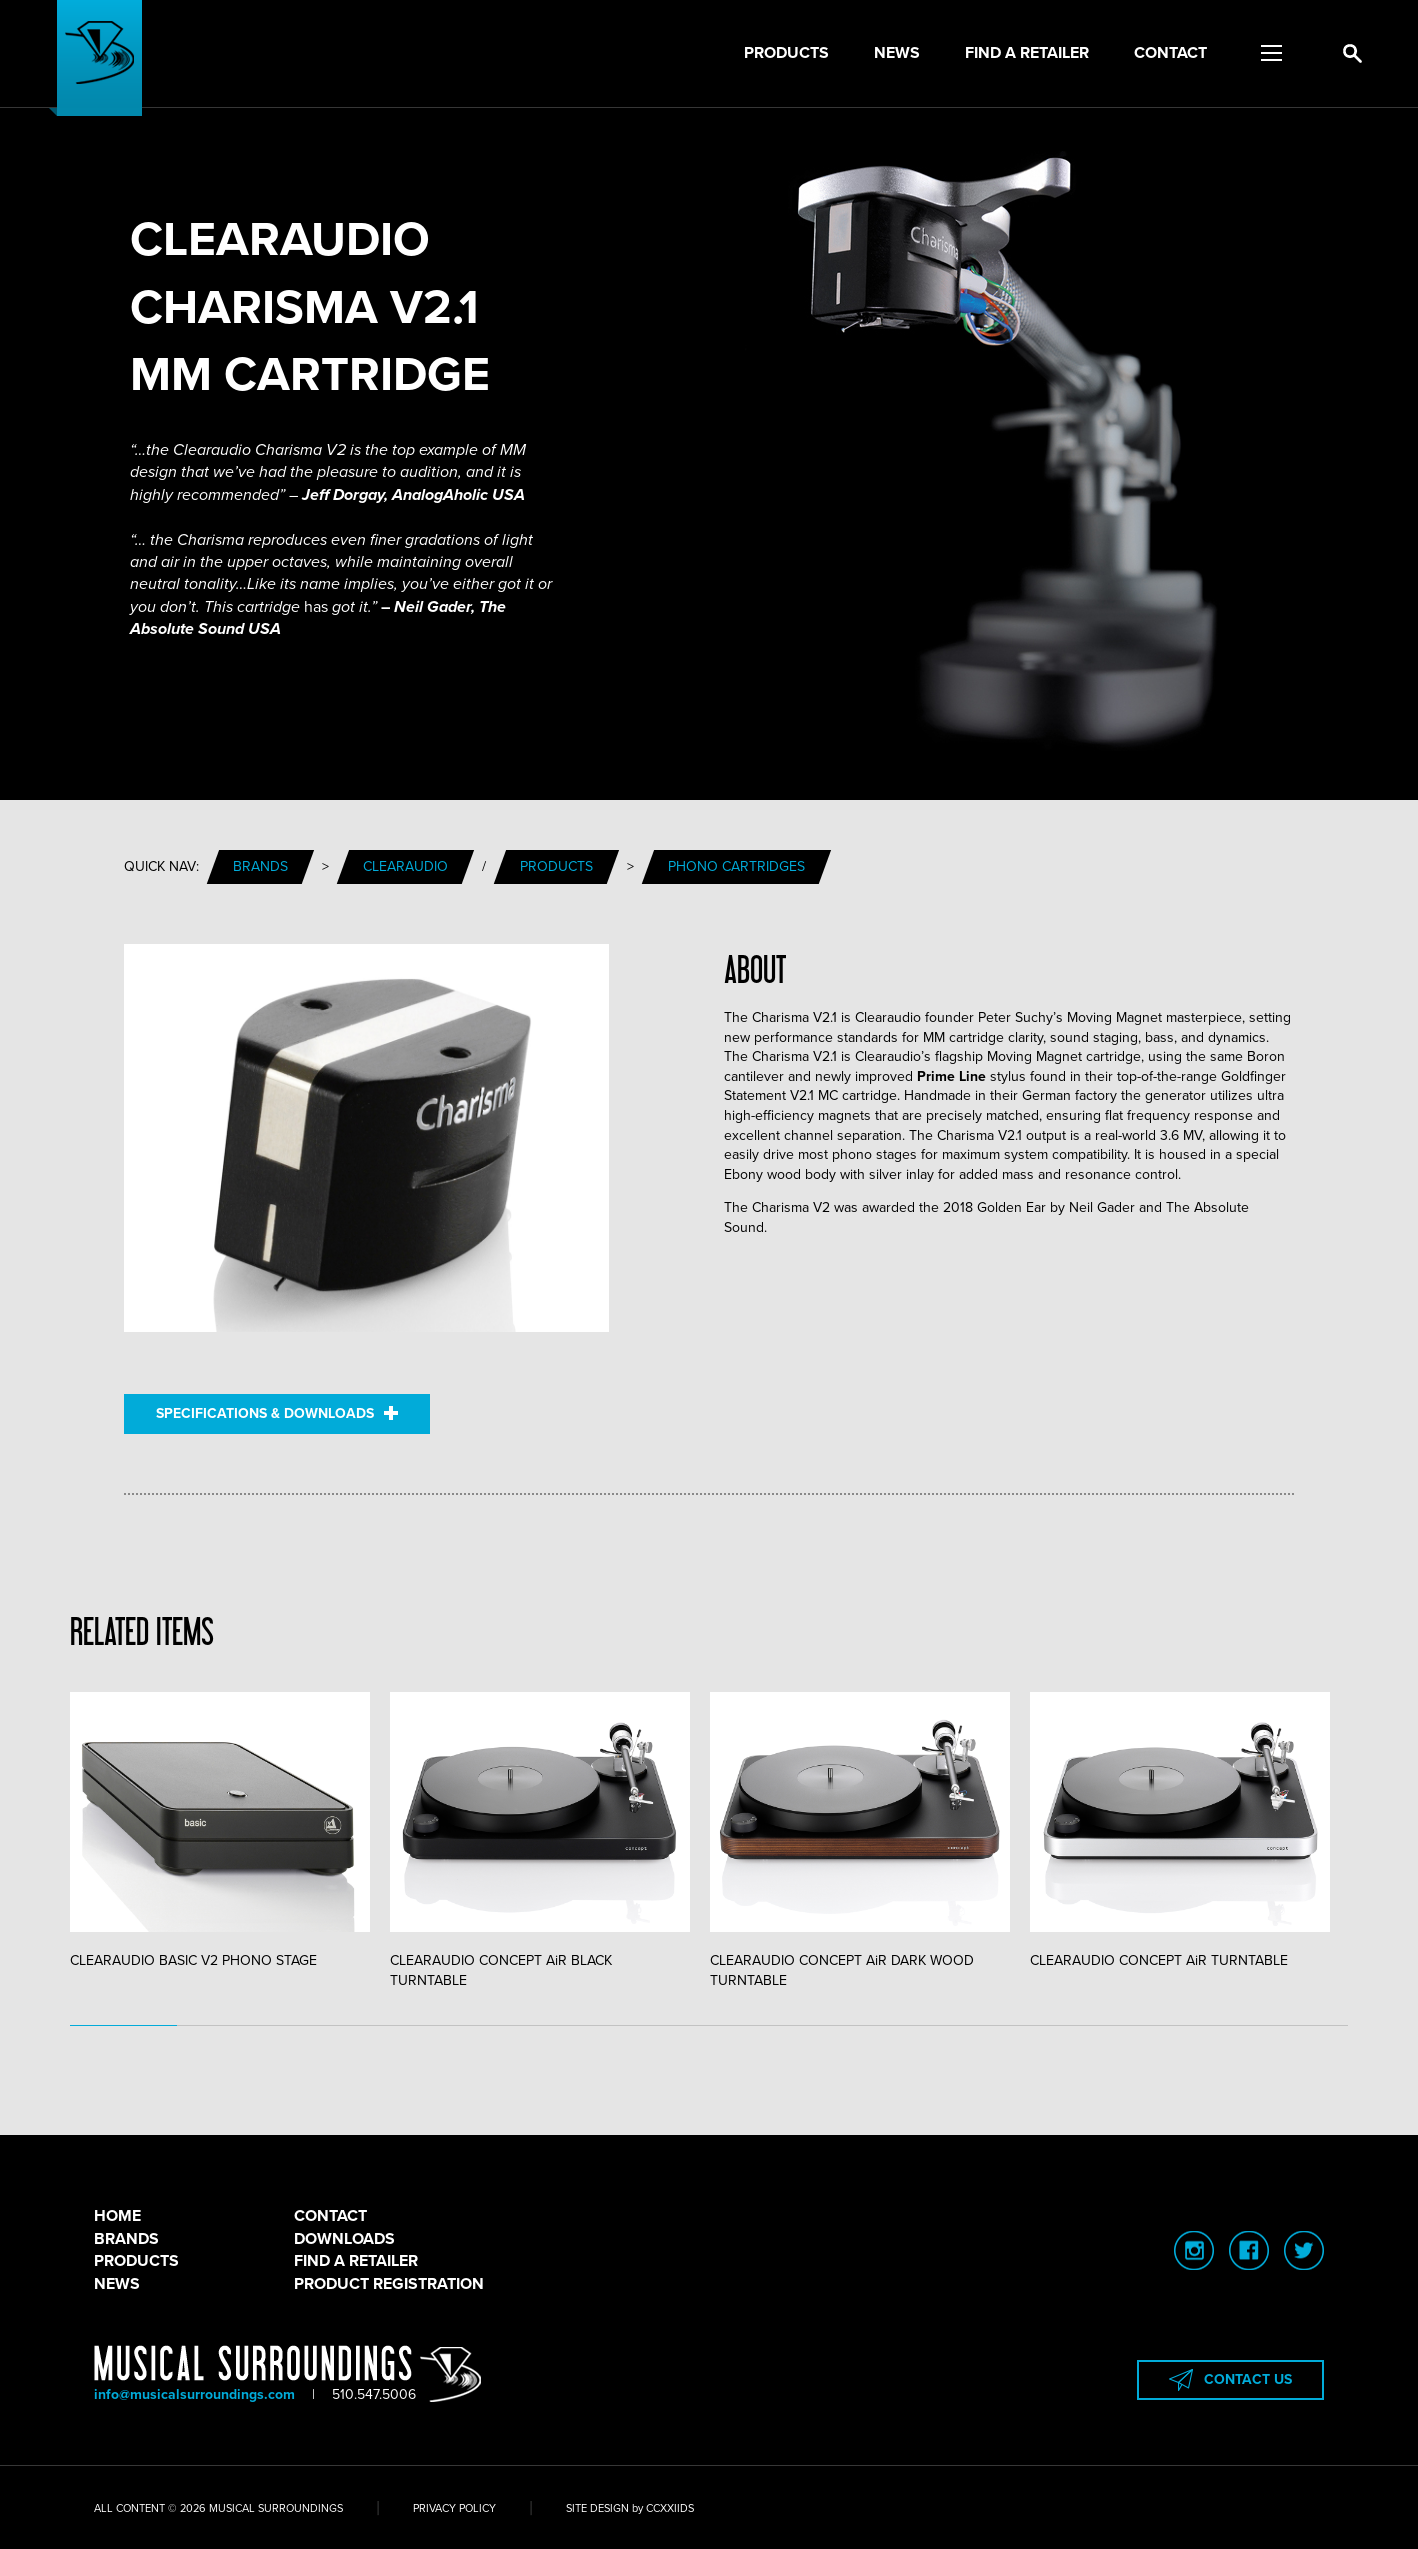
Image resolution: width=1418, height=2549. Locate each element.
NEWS (117, 2284)
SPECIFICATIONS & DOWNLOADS (277, 1413)
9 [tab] (975, 2026)
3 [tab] (336, 2026)
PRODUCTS (136, 2261)
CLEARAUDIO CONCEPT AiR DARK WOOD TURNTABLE (860, 1840)
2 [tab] (230, 2026)
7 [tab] (762, 2026)
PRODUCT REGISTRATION (389, 2284)
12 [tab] (1295, 2026)
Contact (1170, 53)
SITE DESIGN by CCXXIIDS (630, 2508)
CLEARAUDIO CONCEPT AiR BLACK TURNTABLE (540, 1840)
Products (786, 53)
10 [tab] (1082, 2026)
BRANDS (126, 2239)
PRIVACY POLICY (454, 2508)
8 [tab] (869, 2026)
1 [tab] (123, 2026)
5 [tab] (549, 2026)
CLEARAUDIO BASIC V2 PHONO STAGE (220, 1831)
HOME (117, 2216)
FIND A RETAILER (356, 2261)
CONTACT (330, 2216)
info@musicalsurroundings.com (194, 2394)
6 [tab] (656, 2026)
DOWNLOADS (344, 2239)
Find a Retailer (1027, 53)
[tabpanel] (230, 1831)
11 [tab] (1188, 2026)
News (897, 53)
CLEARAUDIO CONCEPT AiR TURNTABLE (1180, 1831)
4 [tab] (443, 2026)
